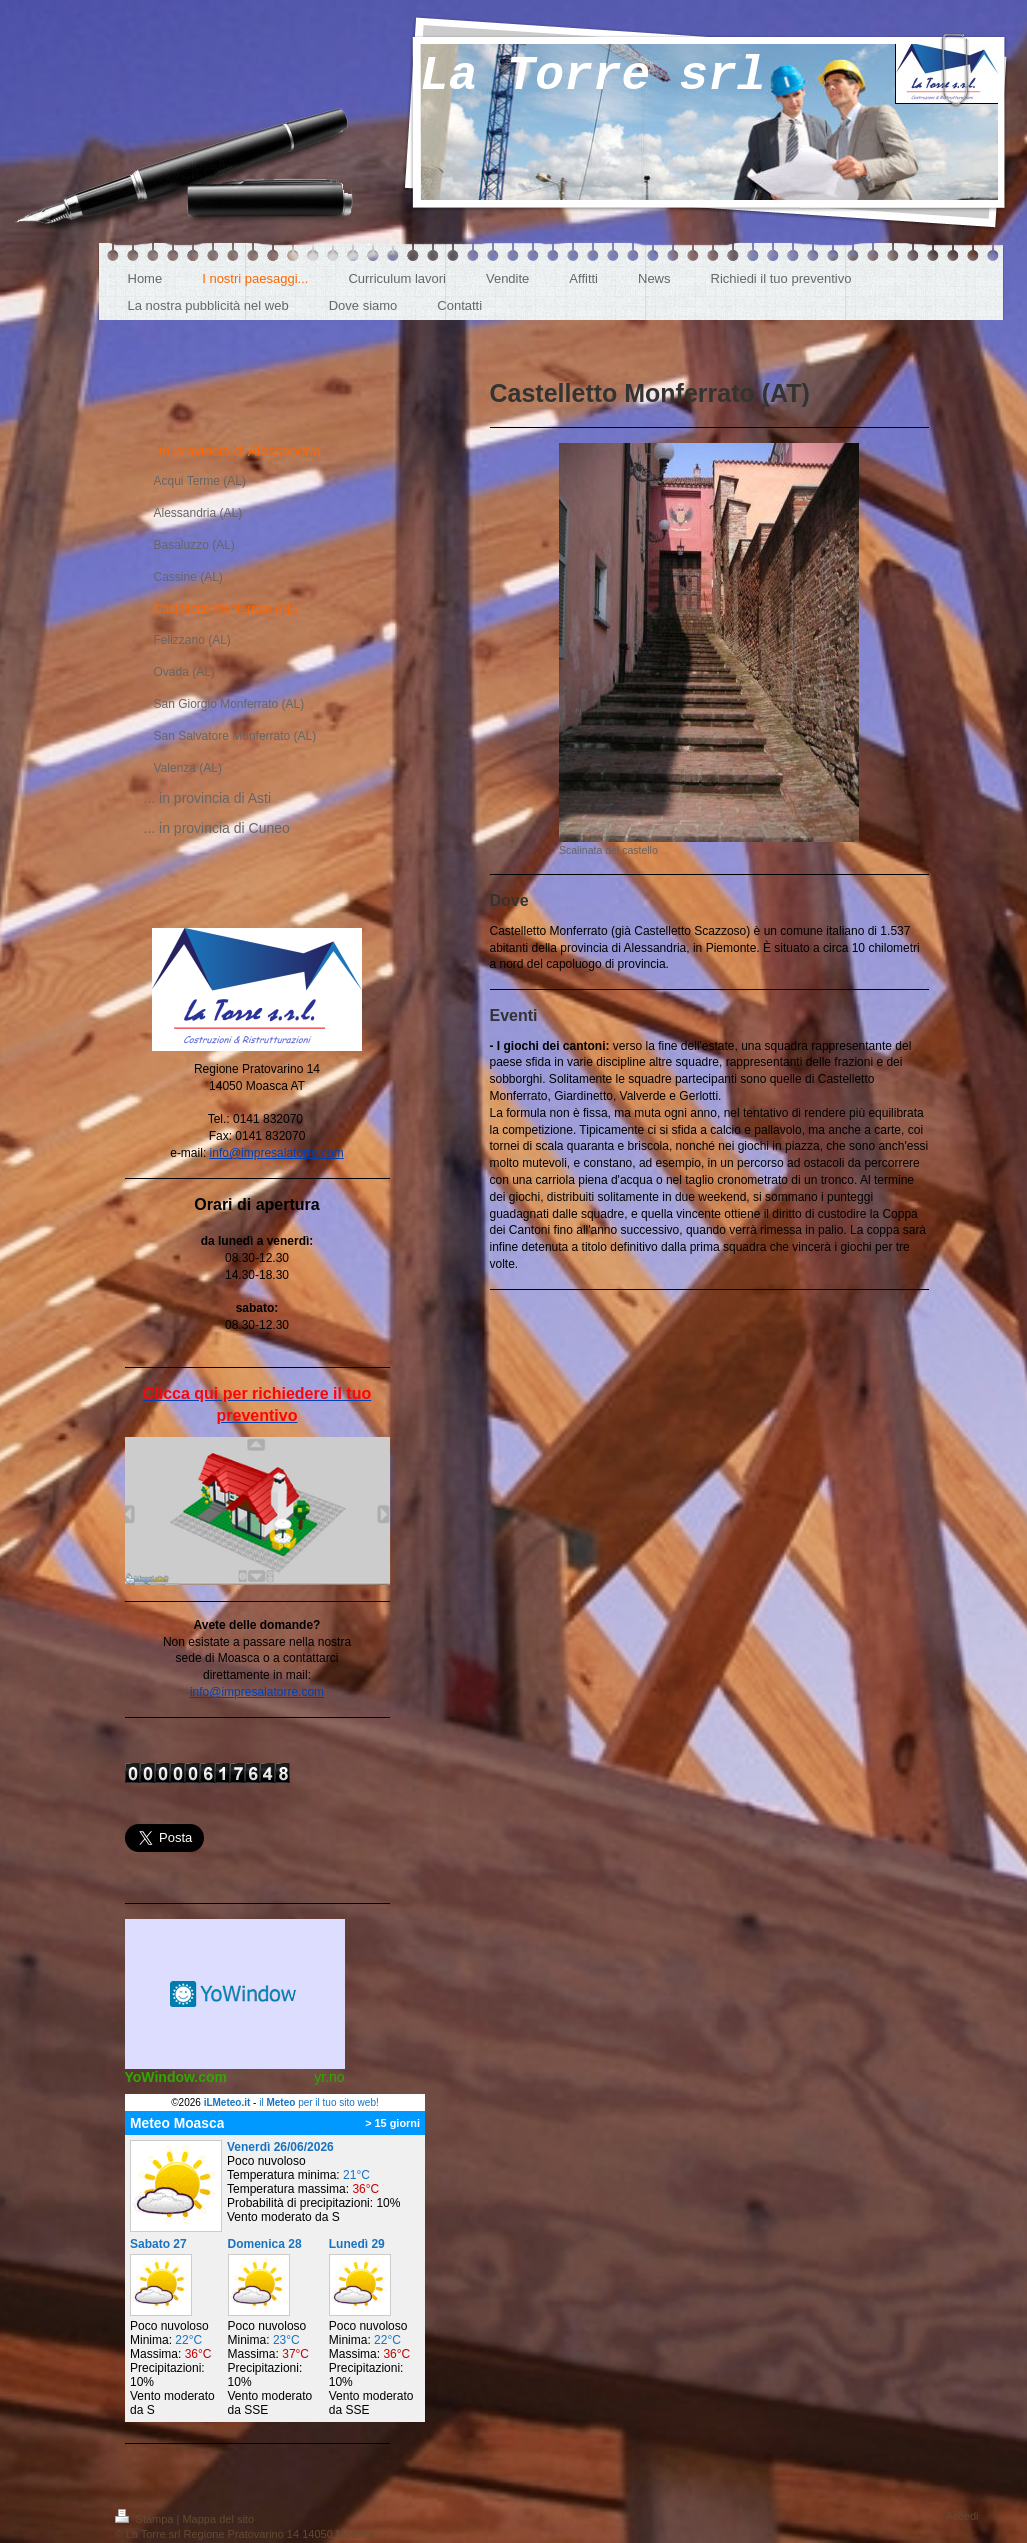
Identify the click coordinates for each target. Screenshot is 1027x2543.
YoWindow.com (176, 2077)
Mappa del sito (218, 2519)
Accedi (961, 2516)
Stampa (146, 2519)
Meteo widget (235, 1994)
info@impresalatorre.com (277, 1153)
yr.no (329, 2077)
